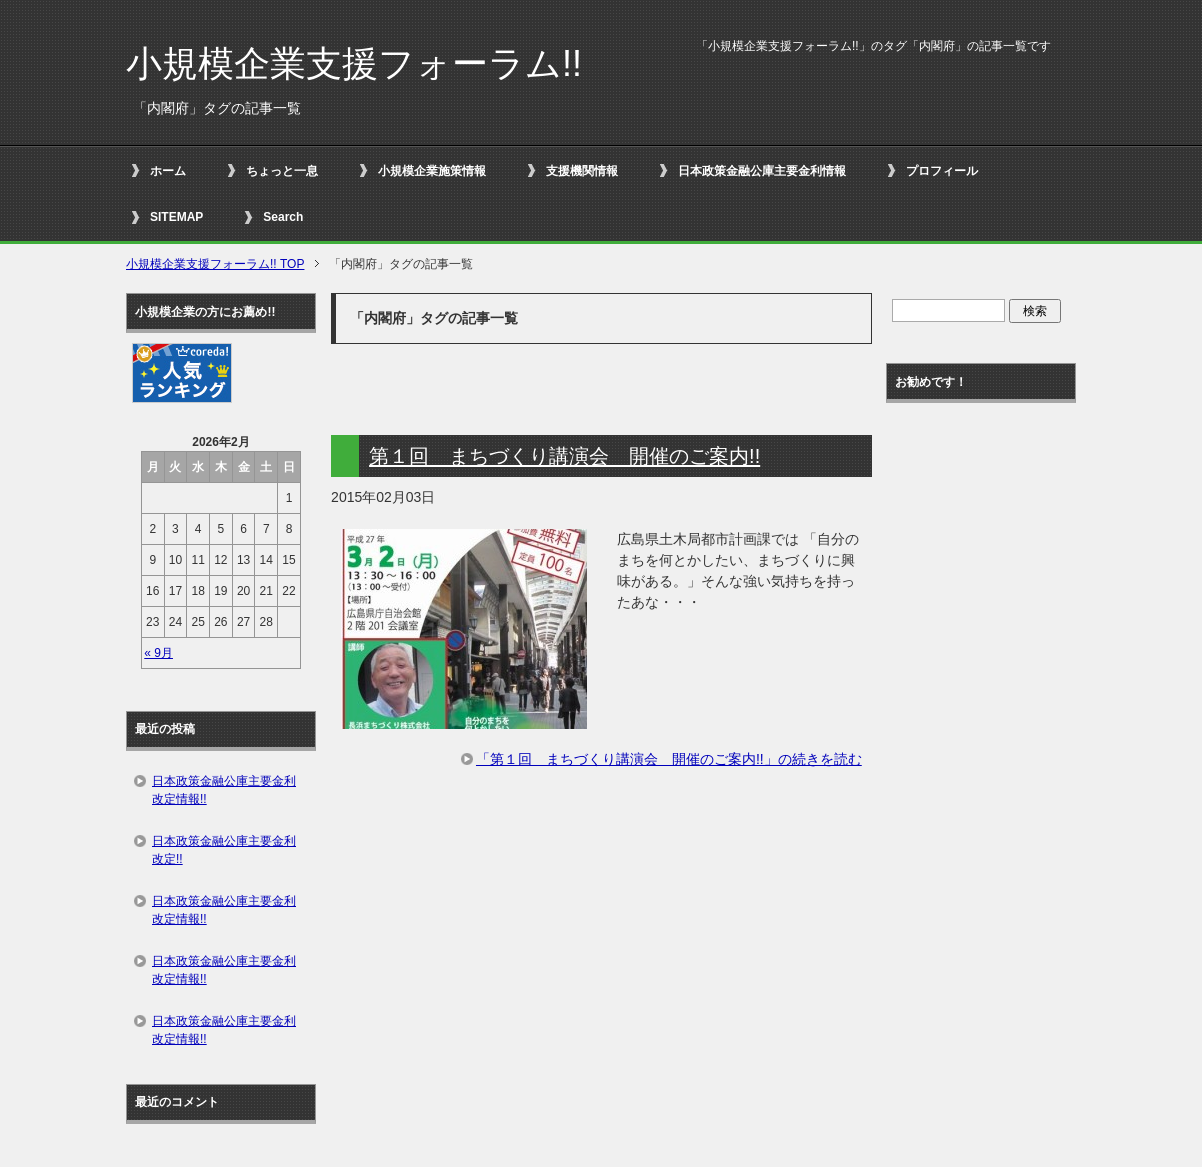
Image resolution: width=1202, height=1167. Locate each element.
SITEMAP (176, 217)
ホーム (168, 171)
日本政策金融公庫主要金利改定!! (224, 850)
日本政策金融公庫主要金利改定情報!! (224, 790)
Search (283, 217)
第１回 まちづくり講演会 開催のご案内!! (564, 456)
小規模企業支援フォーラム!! (354, 63)
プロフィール (942, 171)
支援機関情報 (582, 171)
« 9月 (158, 653)
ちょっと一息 (282, 171)
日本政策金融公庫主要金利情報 (762, 171)
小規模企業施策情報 (432, 171)
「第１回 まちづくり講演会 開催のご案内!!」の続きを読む (669, 759)
